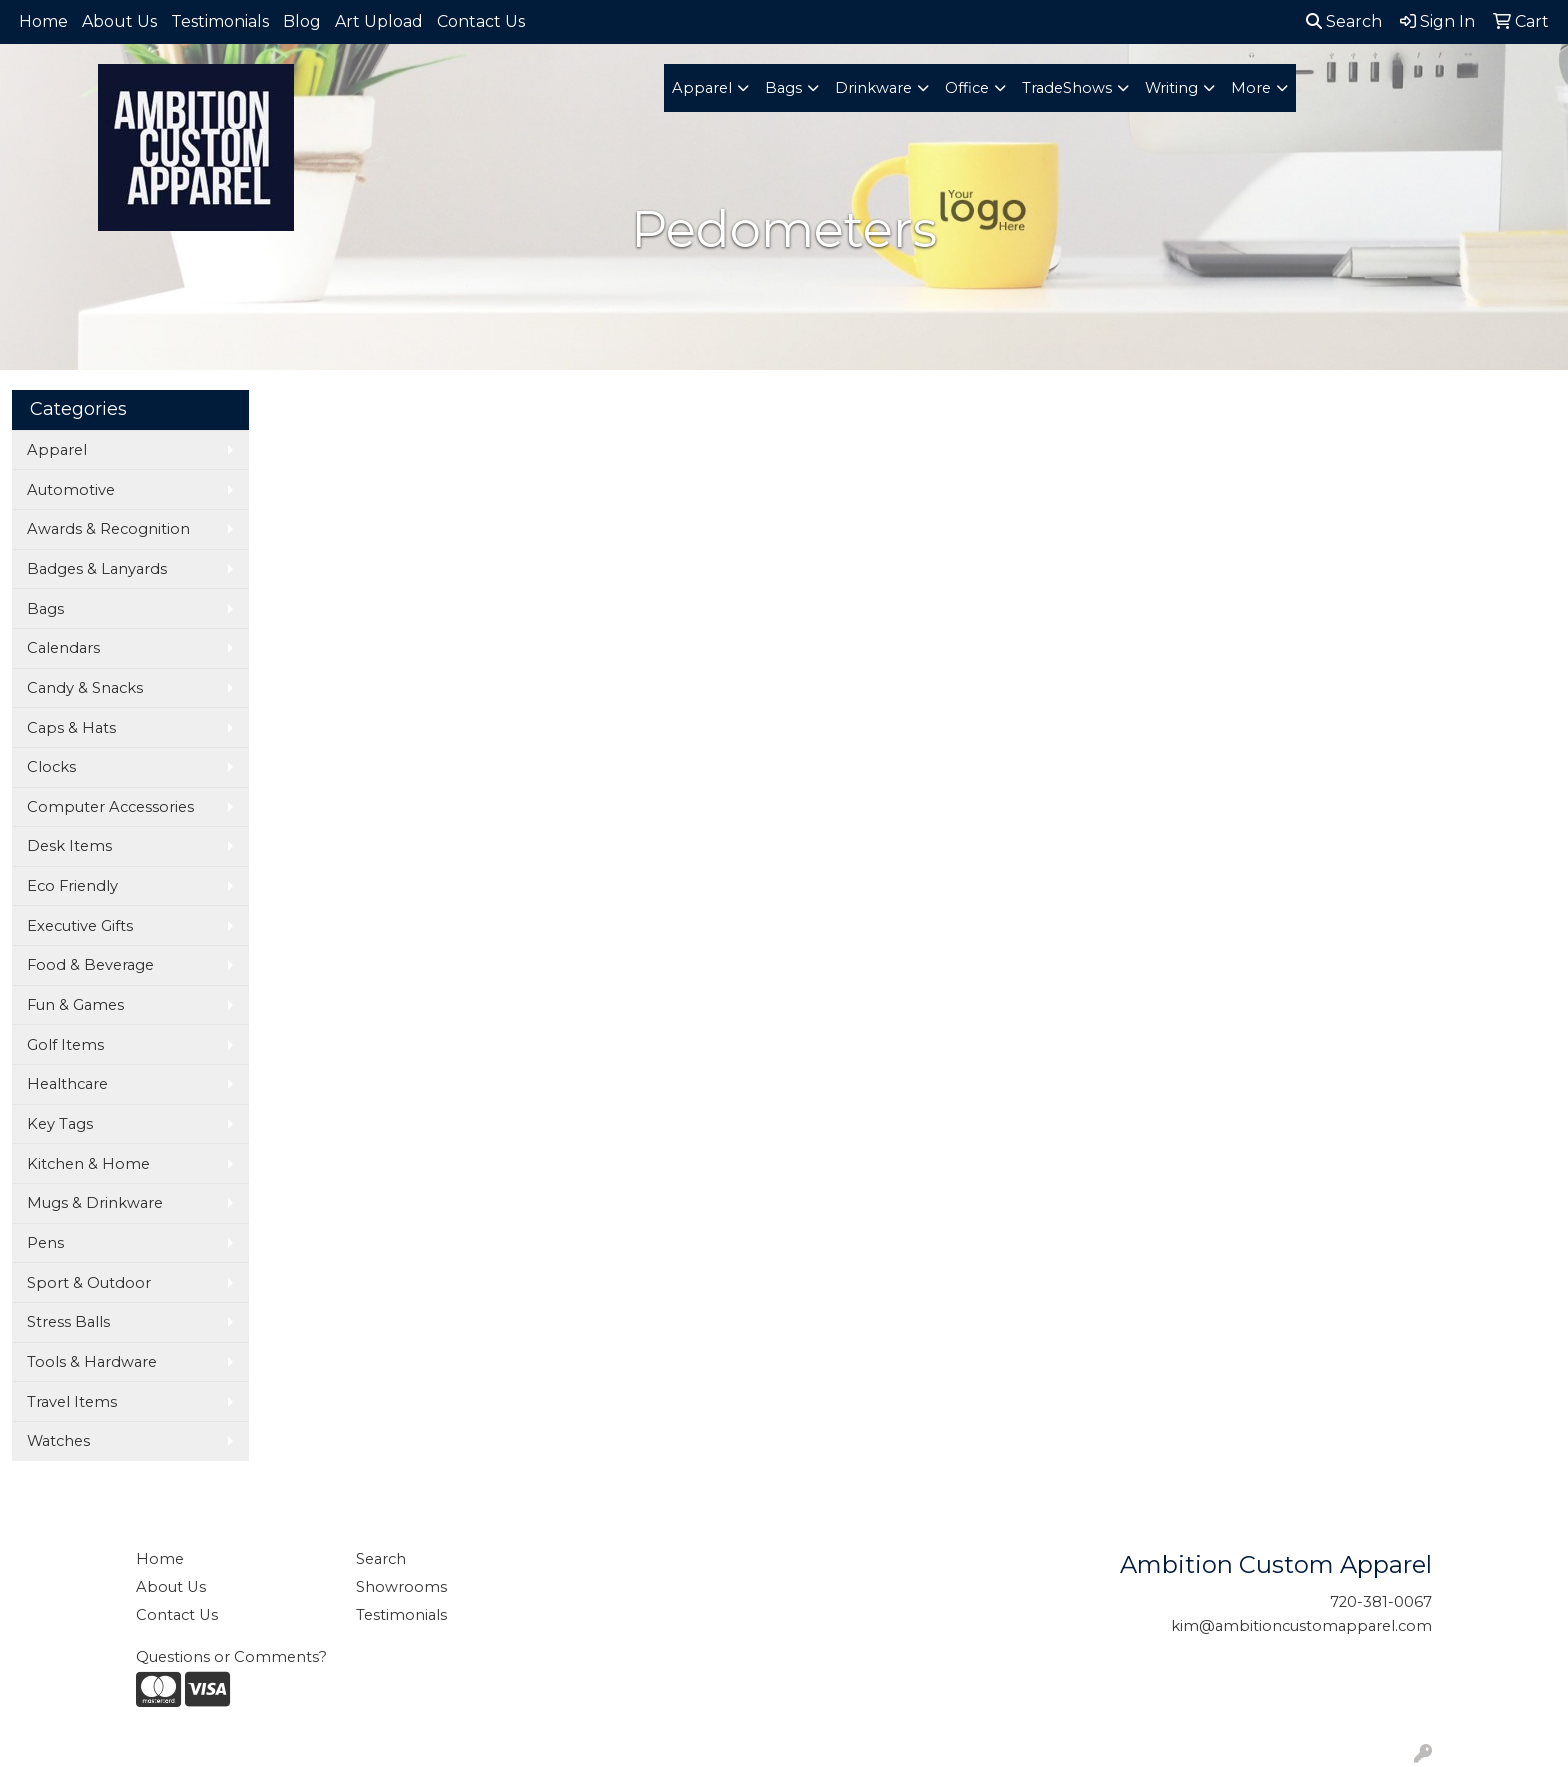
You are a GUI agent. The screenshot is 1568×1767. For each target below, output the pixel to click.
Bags (783, 88)
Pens (45, 1243)
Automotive (71, 490)
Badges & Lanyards (97, 569)
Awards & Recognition (108, 529)
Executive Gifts (80, 926)
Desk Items (69, 846)
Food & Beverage (90, 965)
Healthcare (67, 1084)
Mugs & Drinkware (95, 1203)
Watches (58, 1441)
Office (967, 88)
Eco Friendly (72, 886)
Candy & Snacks (85, 688)
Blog (302, 21)
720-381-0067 (1381, 1602)
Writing (1171, 88)
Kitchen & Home (88, 1164)
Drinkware (873, 88)
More (1251, 88)
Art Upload (379, 21)
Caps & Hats (71, 728)
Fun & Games (75, 1005)
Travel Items (72, 1402)
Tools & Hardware (92, 1362)
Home (43, 21)
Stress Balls (68, 1322)
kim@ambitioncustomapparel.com (1301, 1626)
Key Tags (60, 1124)
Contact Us (481, 21)
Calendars (63, 648)
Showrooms (401, 1587)
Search (1344, 21)
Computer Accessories (110, 807)
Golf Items (65, 1045)
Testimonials (220, 21)
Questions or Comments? (231, 1657)
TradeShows (1067, 88)
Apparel (702, 88)
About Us (119, 21)
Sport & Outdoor (89, 1283)
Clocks (51, 767)
